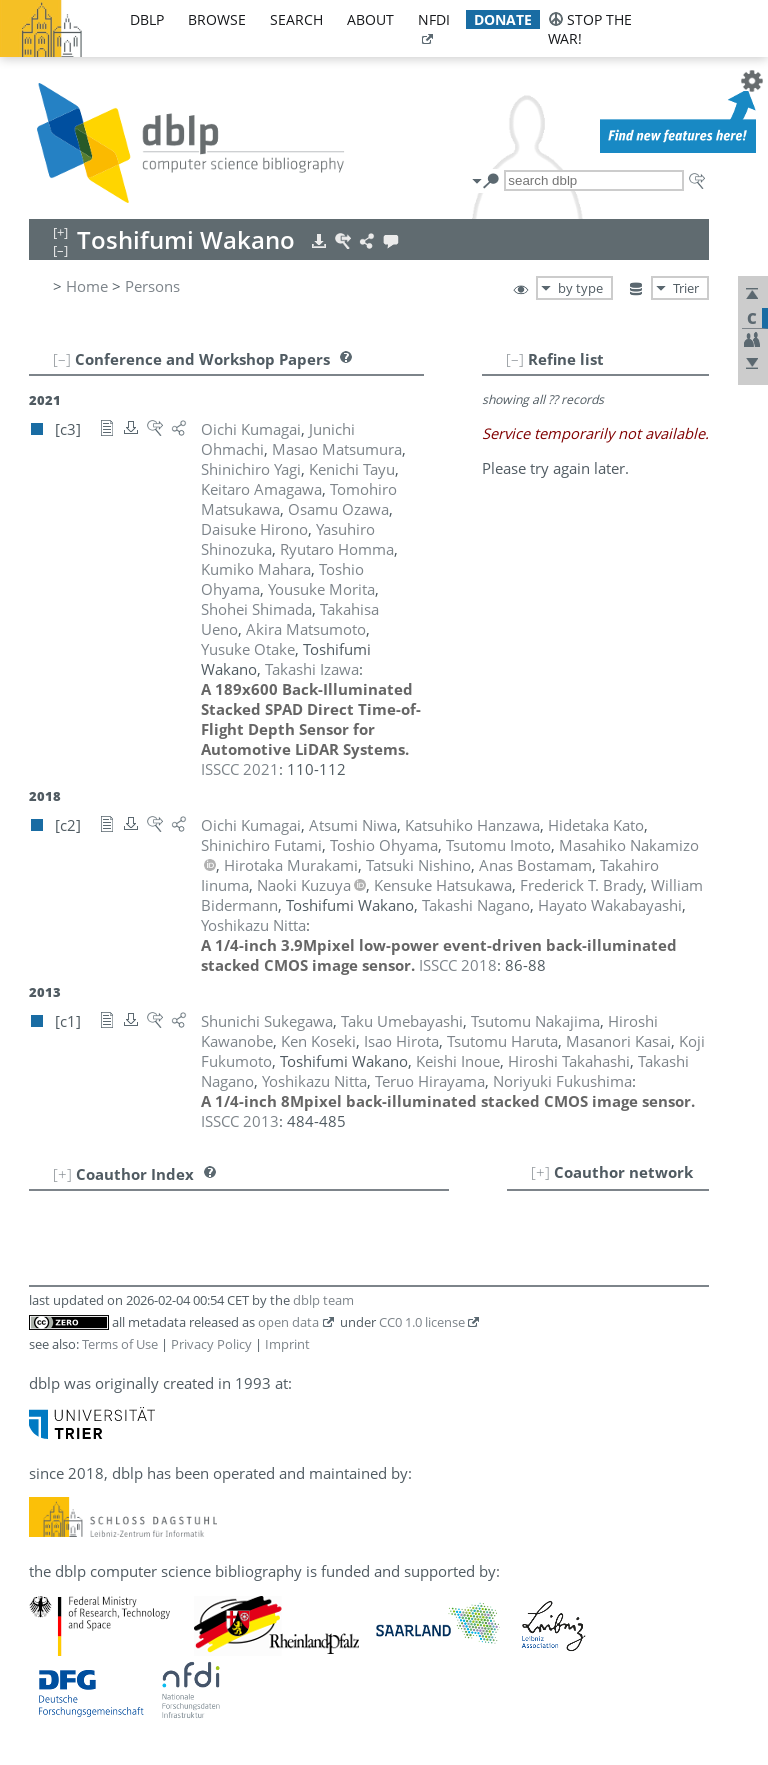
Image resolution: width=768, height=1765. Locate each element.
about (370, 19)
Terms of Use (120, 1344)
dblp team (323, 1300)
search (296, 19)
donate (503, 19)
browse (217, 19)
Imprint (287, 1344)
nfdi (434, 19)
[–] (515, 359)
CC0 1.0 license (422, 1322)
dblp (147, 19)
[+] (540, 1172)
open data (288, 1322)
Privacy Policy (211, 1344)
